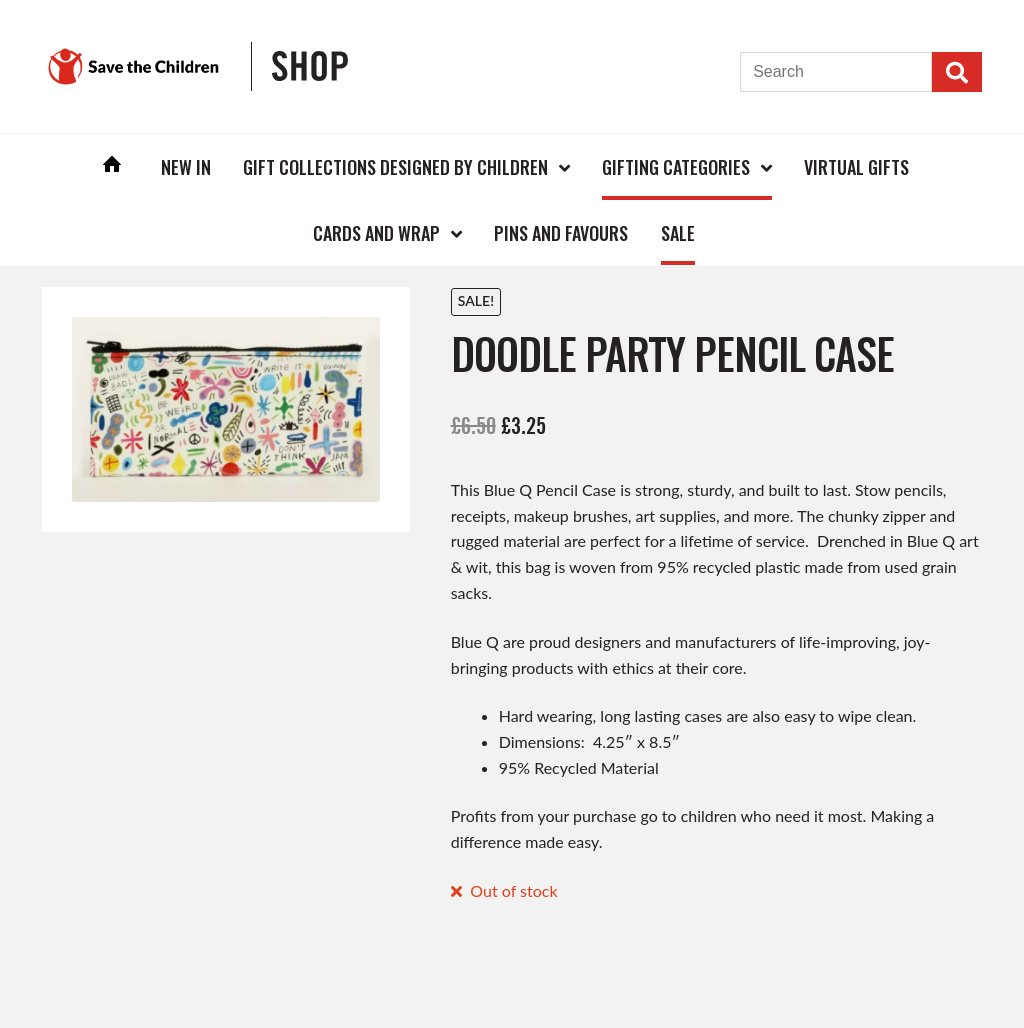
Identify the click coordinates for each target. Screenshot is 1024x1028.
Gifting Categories (676, 167)
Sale (678, 233)
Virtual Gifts (856, 167)
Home (112, 166)
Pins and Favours (561, 233)
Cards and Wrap (376, 233)
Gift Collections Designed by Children (395, 167)
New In (186, 167)
